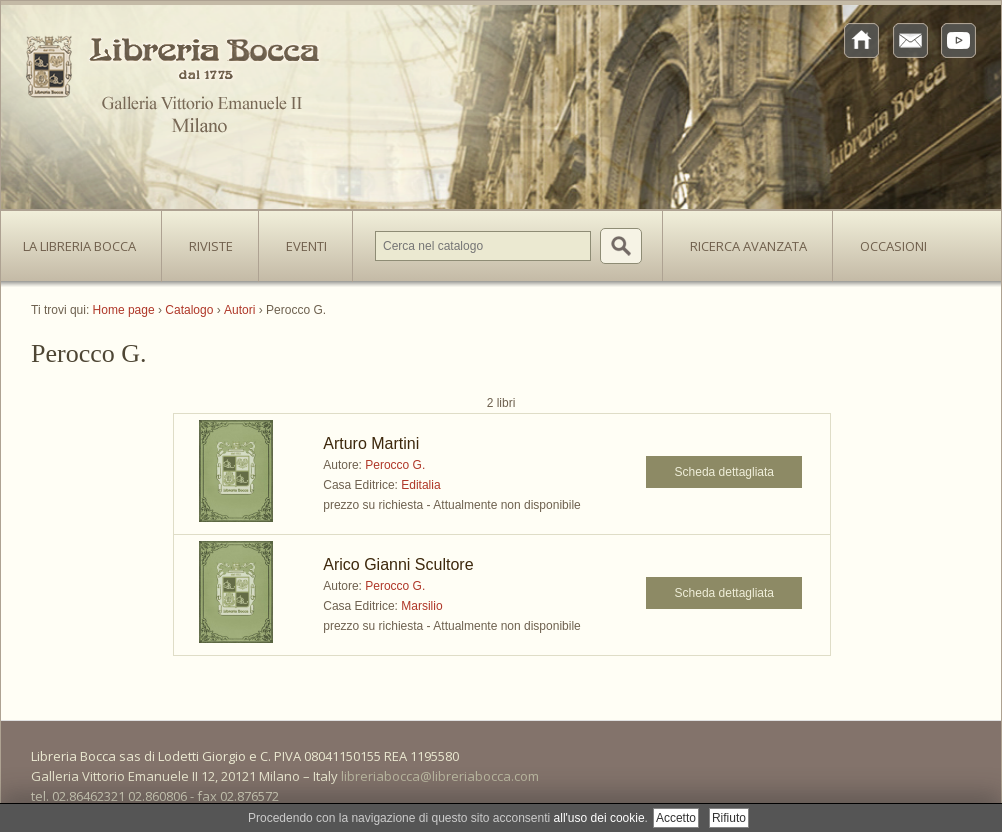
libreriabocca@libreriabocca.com (440, 776)
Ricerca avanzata (748, 246)
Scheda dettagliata (724, 472)
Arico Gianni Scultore (398, 564)
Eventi (306, 246)
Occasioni (893, 246)
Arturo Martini (371, 443)
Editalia (420, 485)
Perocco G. (395, 465)
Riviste (206, 240)
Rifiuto (729, 818)
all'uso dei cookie (599, 818)
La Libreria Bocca (87, 240)
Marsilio (421, 606)
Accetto (676, 818)
